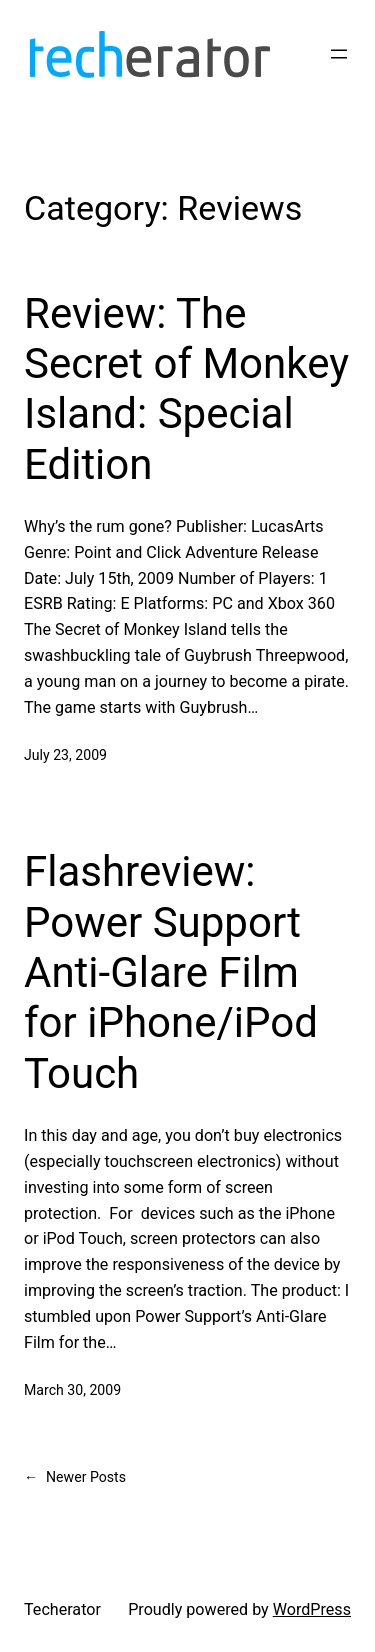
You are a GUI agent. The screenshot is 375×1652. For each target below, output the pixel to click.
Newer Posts (75, 1477)
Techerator (62, 1609)
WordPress (312, 1609)
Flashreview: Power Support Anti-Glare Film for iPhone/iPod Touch (171, 972)
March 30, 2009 (72, 1390)
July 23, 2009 (65, 755)
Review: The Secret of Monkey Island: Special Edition (186, 389)
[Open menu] (339, 54)
